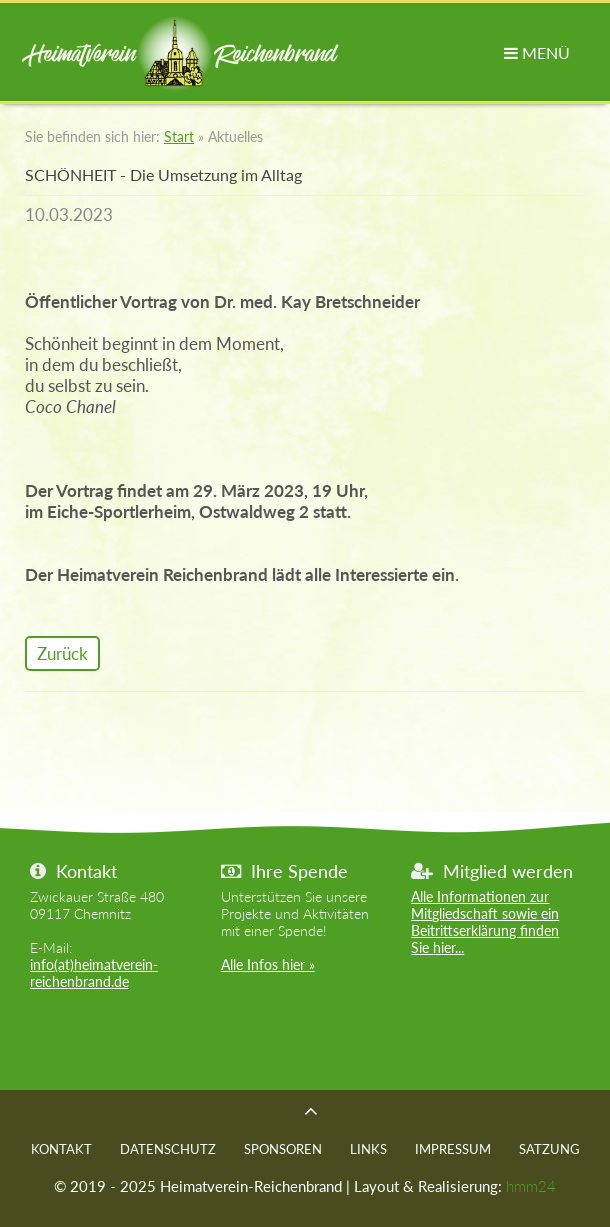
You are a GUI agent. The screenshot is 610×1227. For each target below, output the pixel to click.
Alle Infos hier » (268, 964)
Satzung (549, 1149)
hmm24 (531, 1186)
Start (179, 136)
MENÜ (537, 52)
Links (368, 1149)
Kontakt (61, 1149)
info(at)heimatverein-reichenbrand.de (94, 973)
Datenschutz (168, 1149)
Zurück (62, 653)
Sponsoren (283, 1149)
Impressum (453, 1149)
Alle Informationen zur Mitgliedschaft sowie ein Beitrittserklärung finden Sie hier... (485, 922)
